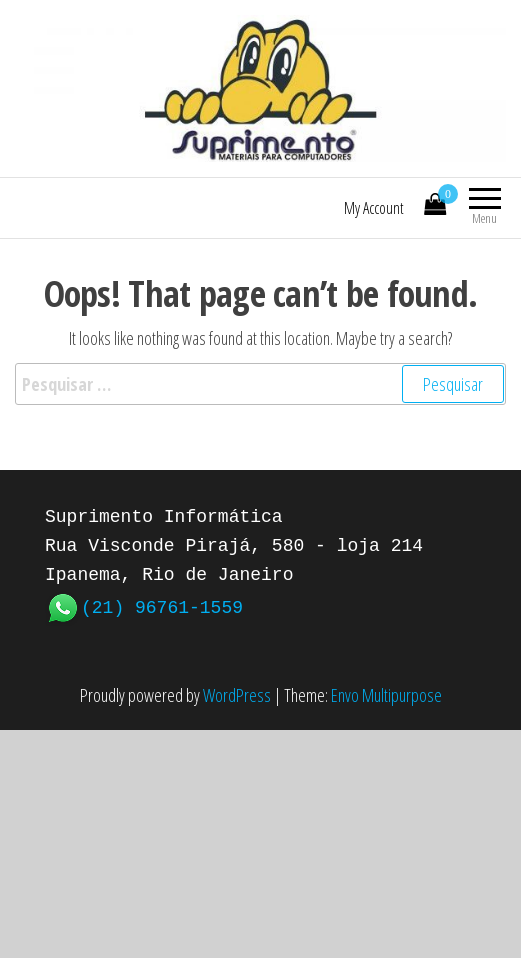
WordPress (237, 695)
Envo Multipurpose (386, 695)
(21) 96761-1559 (162, 606)
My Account (374, 208)
